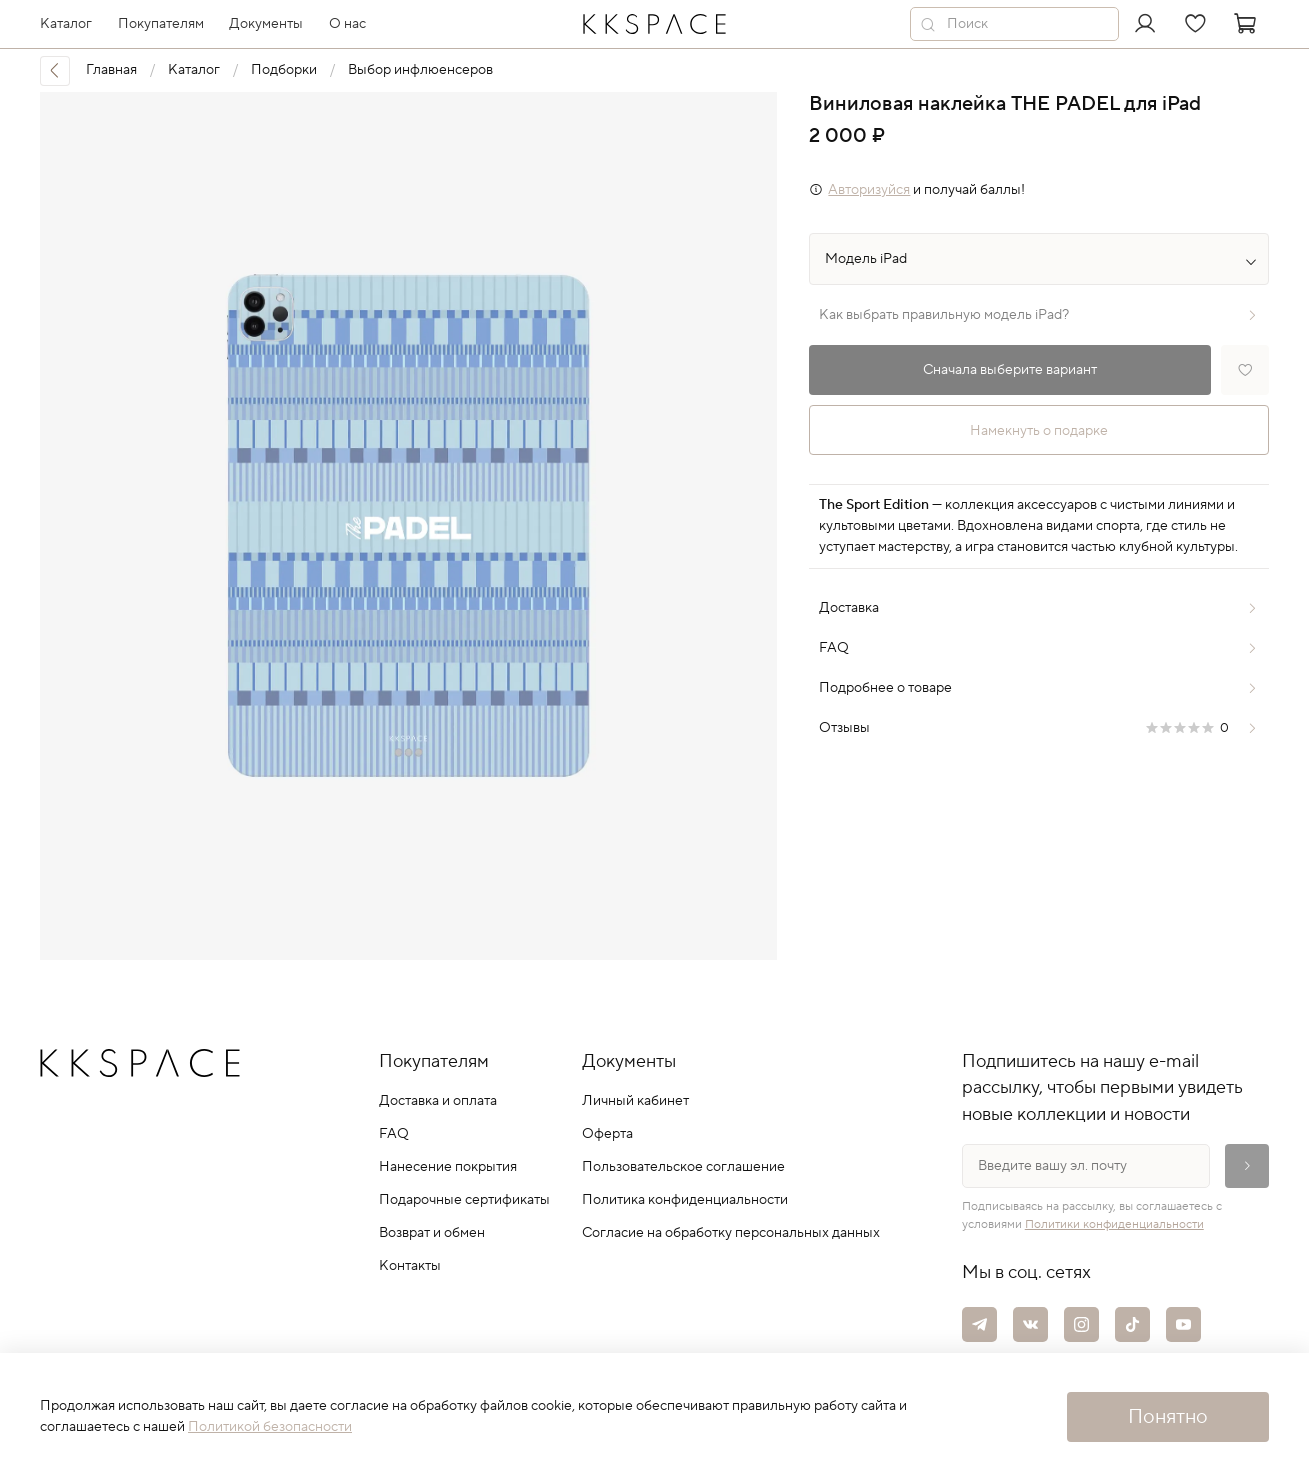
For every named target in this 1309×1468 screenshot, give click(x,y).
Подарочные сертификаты (464, 1200)
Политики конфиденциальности (1114, 1224)
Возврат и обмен (432, 1233)
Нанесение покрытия (448, 1167)
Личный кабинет (635, 1101)
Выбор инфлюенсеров (420, 70)
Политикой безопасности (270, 1427)
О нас (347, 24)
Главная (111, 70)
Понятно (1168, 1417)
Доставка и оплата (438, 1101)
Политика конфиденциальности (685, 1200)
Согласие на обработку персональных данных (731, 1233)
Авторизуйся (869, 190)
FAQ (394, 1134)
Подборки (284, 70)
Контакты (410, 1266)
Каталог (194, 70)
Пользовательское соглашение (683, 1167)
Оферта (607, 1134)
